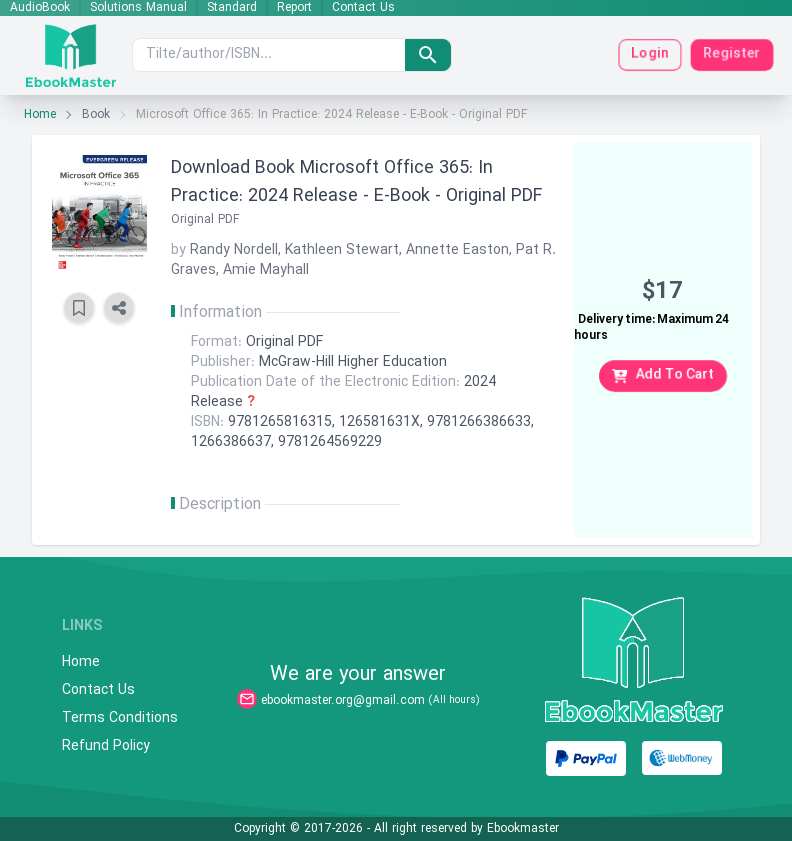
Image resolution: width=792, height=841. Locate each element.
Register (732, 54)
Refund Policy (106, 747)
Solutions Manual (138, 8)
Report (294, 8)
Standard (232, 8)
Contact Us (363, 8)
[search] (428, 55)
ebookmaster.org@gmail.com (343, 701)
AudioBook (40, 8)
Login (650, 54)
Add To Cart (663, 375)
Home (40, 115)
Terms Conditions (120, 719)
